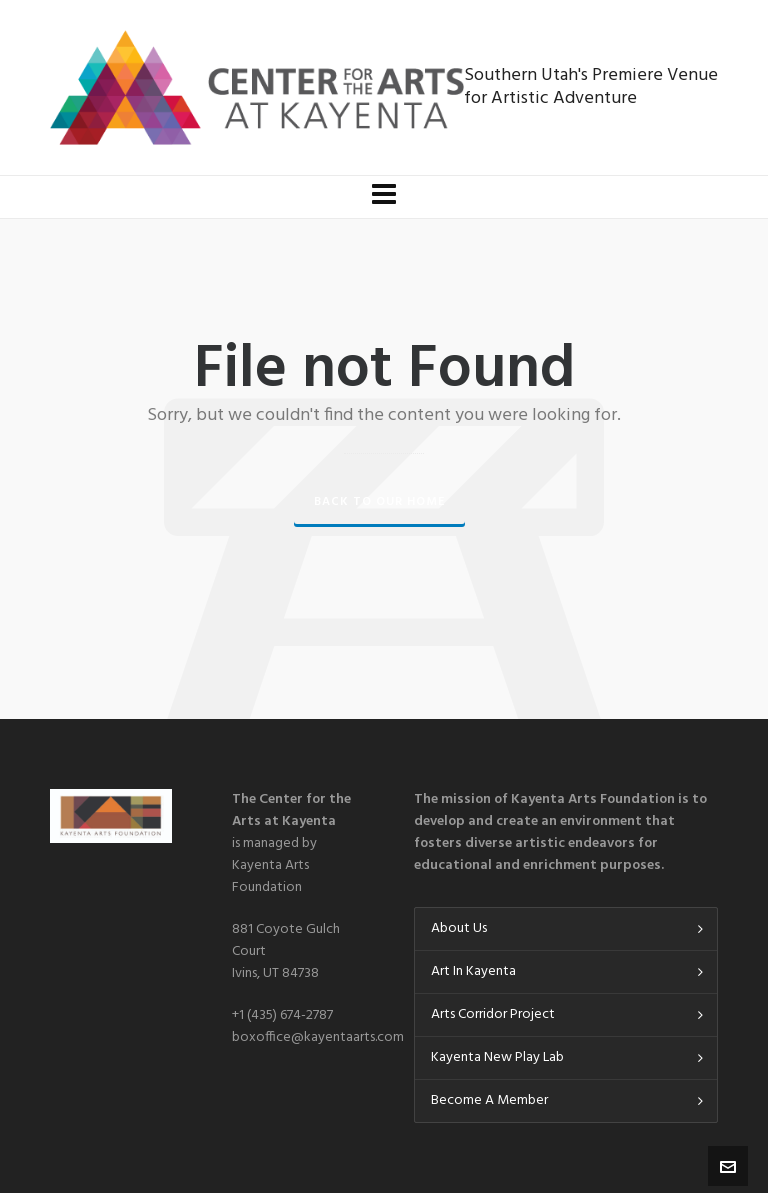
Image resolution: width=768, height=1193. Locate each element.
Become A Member (489, 1100)
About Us (459, 928)
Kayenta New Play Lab (497, 1057)
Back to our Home (379, 502)
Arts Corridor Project (493, 1014)
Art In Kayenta (473, 971)
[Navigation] (384, 197)
